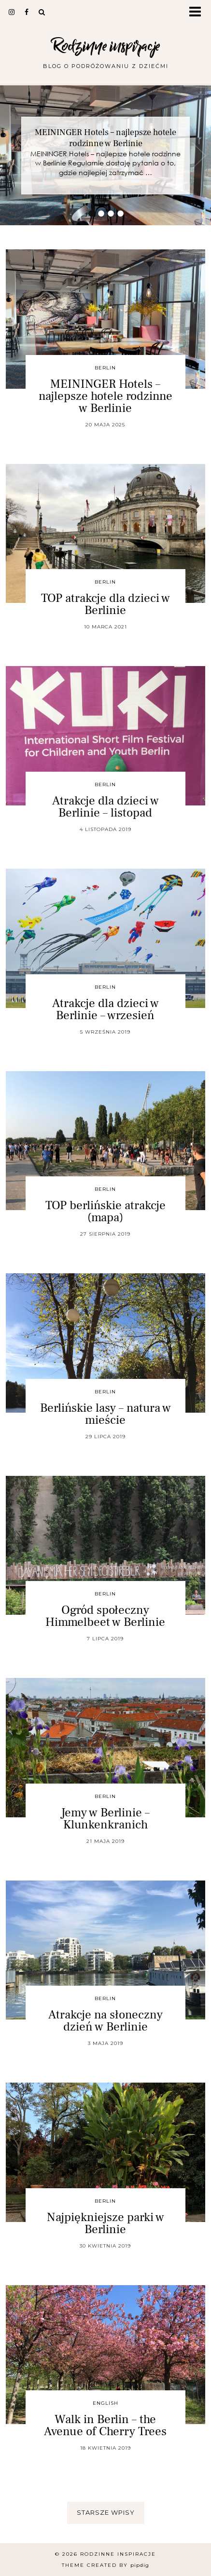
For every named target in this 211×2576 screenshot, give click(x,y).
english (105, 2403)
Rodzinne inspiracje (105, 45)
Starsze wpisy (106, 2512)
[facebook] (27, 12)
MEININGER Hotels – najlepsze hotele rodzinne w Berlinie (105, 138)
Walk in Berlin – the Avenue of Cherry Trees (105, 2425)
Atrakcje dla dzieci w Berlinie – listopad (105, 806)
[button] (198, 12)
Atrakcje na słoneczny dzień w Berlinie (105, 2020)
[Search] (42, 12)
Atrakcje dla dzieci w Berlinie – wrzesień (105, 1009)
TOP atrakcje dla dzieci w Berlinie (105, 604)
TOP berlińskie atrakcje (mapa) (105, 1211)
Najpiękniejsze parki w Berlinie (105, 2223)
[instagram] (12, 12)
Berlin (105, 368)
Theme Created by (105, 2565)
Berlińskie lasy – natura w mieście (105, 1414)
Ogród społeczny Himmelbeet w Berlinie (105, 1616)
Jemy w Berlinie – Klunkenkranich (105, 1818)
